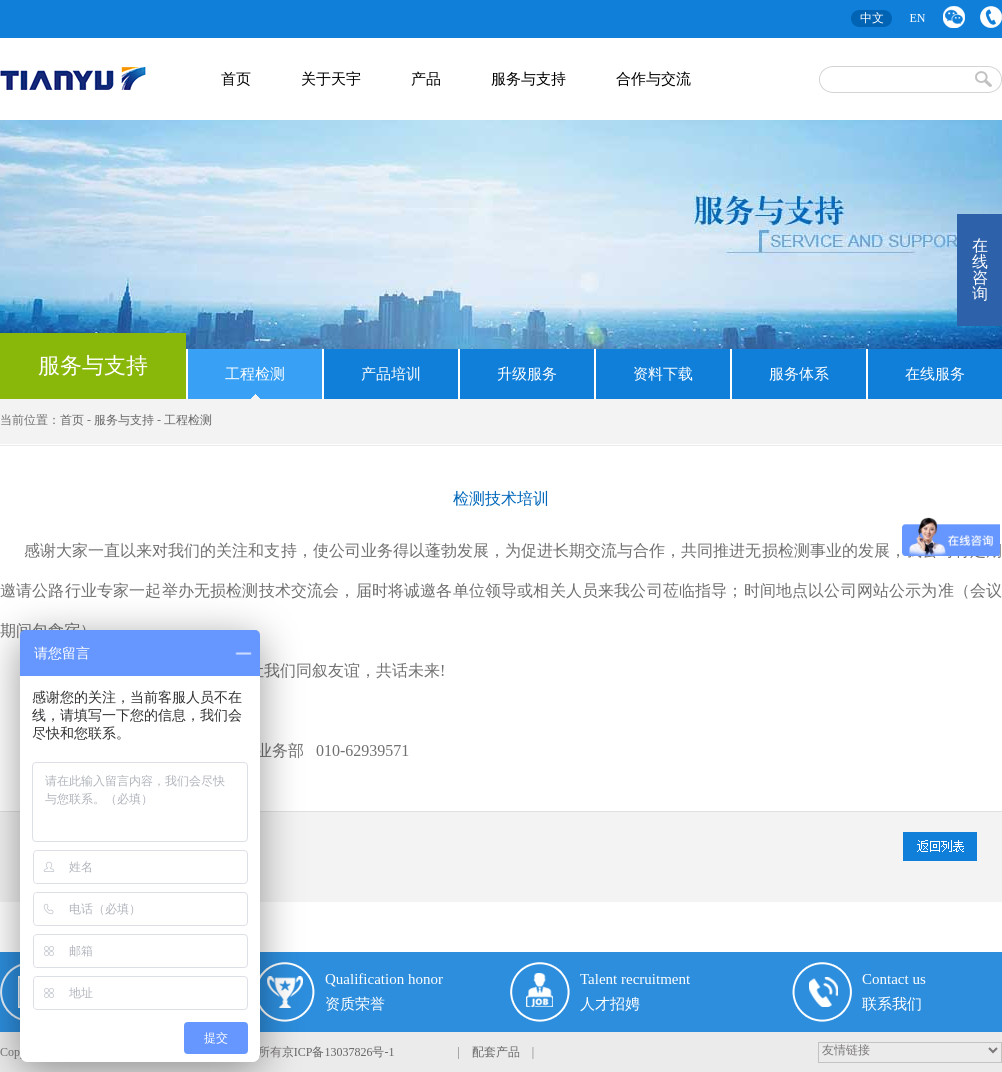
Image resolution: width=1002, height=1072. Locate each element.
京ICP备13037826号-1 (338, 1052)
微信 (954, 17)
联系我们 (991, 17)
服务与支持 (93, 365)
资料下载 (663, 374)
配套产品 (496, 1052)
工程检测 (255, 374)
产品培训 (391, 374)
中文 (872, 18)
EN (918, 18)
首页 (72, 420)
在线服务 (935, 374)
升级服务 (527, 374)
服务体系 (799, 374)
